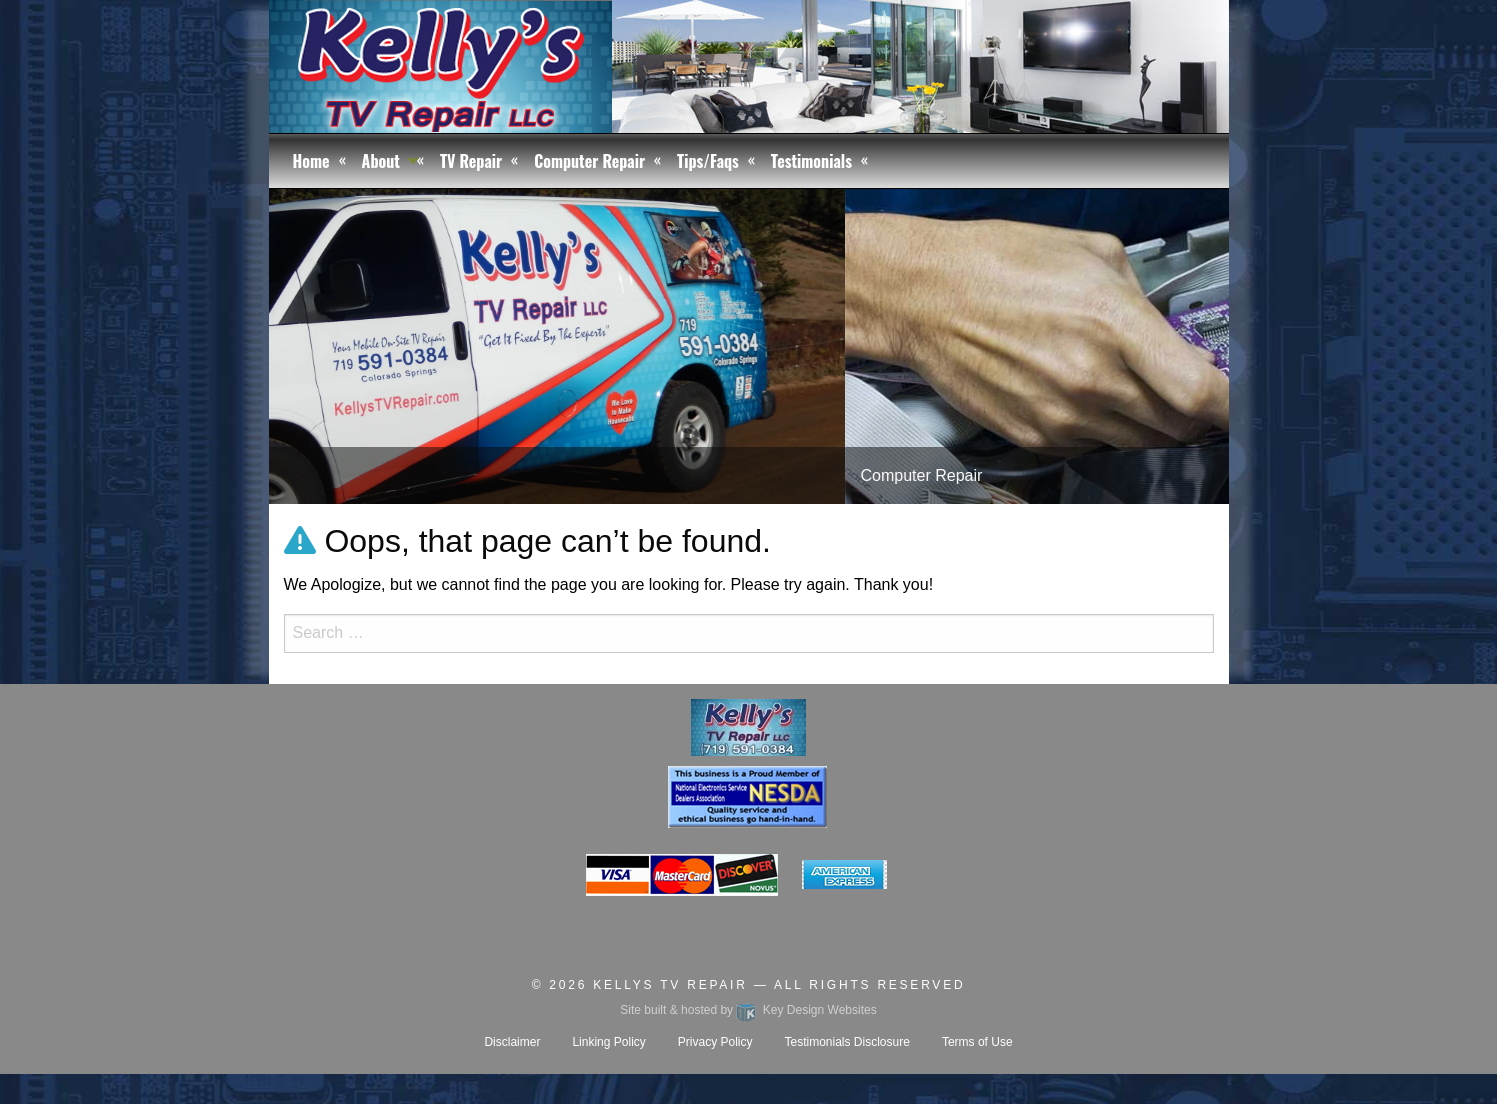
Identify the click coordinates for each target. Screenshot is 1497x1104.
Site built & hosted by (748, 1010)
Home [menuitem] (311, 161)
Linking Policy (608, 1042)
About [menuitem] (381, 161)
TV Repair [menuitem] (471, 161)
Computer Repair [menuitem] (589, 161)
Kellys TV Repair (670, 985)
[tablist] (749, 346)
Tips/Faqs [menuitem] (708, 161)
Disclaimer (512, 1042)
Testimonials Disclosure (847, 1042)
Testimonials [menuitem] (811, 161)
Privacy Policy (715, 1042)
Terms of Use (977, 1042)
